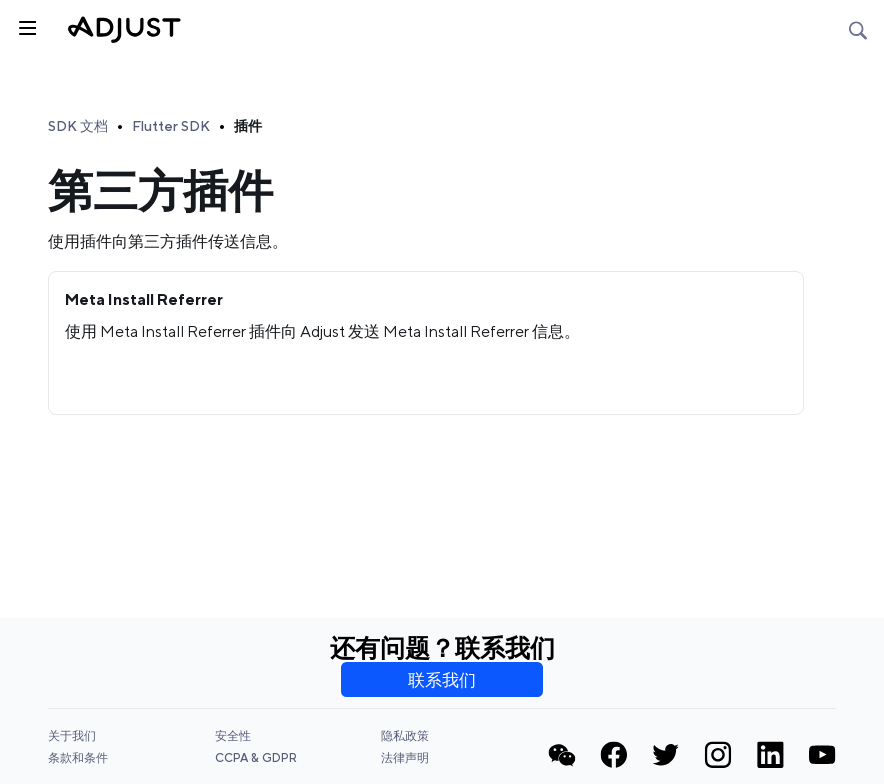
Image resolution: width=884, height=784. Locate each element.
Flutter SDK (171, 126)
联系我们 (442, 680)
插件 (248, 126)
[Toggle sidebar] (26, 26)
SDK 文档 (78, 126)
